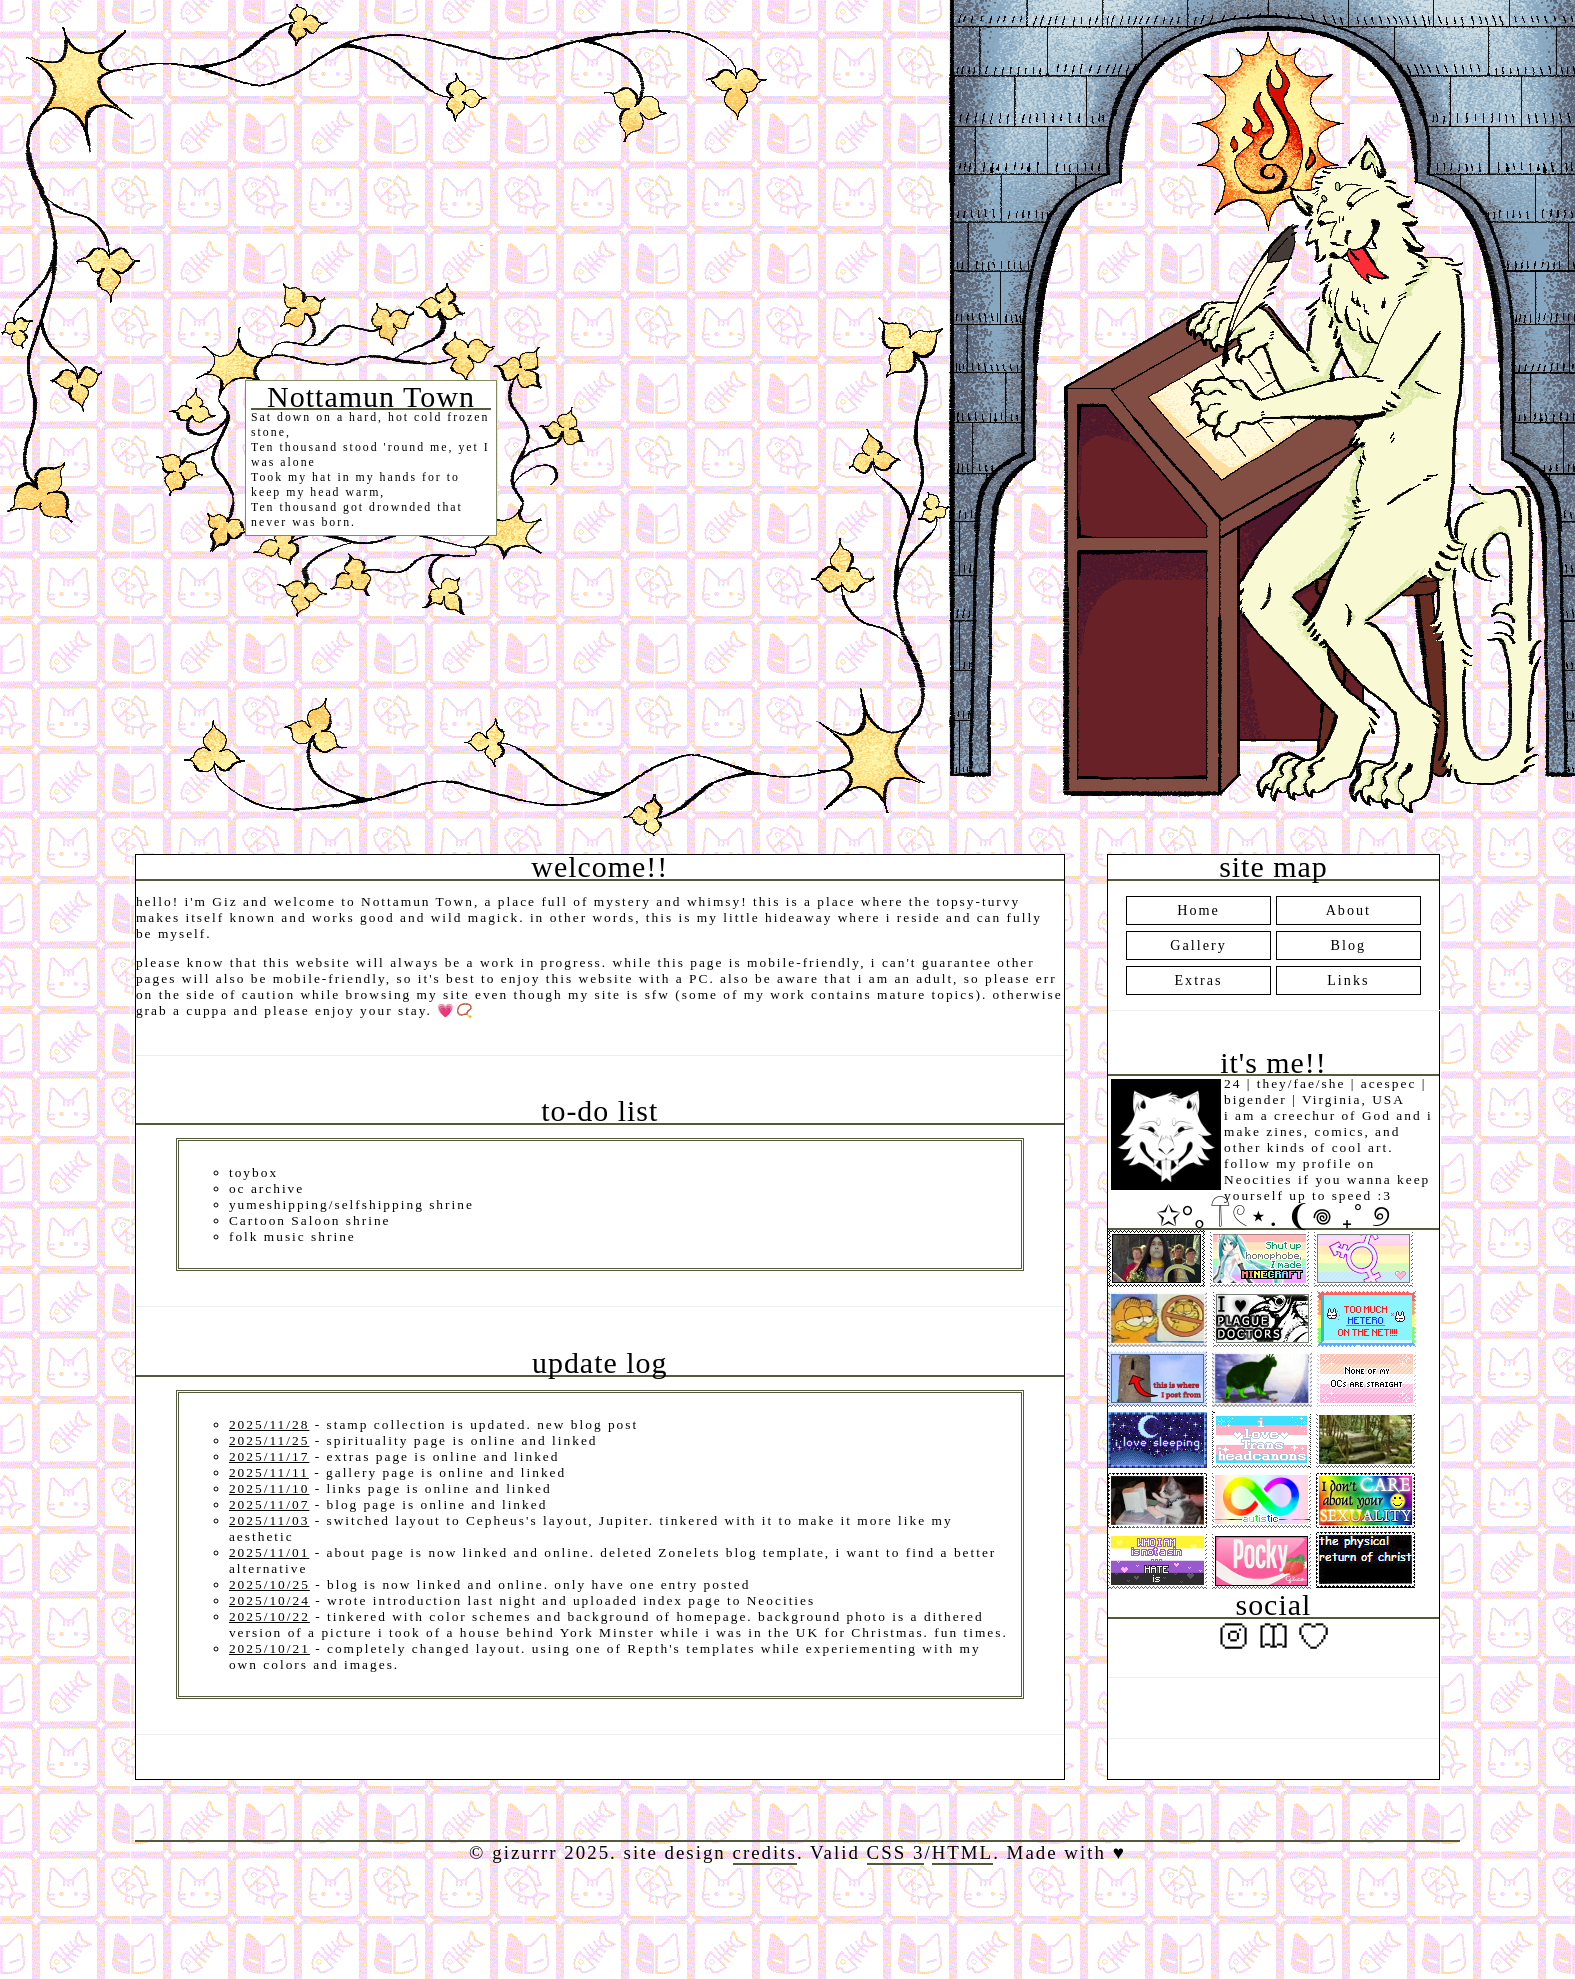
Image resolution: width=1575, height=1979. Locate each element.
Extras (1198, 980)
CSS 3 (896, 1852)
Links (1348, 980)
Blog (1349, 945)
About (1348, 910)
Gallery (1198, 945)
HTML (963, 1852)
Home (1198, 910)
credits (765, 1852)
